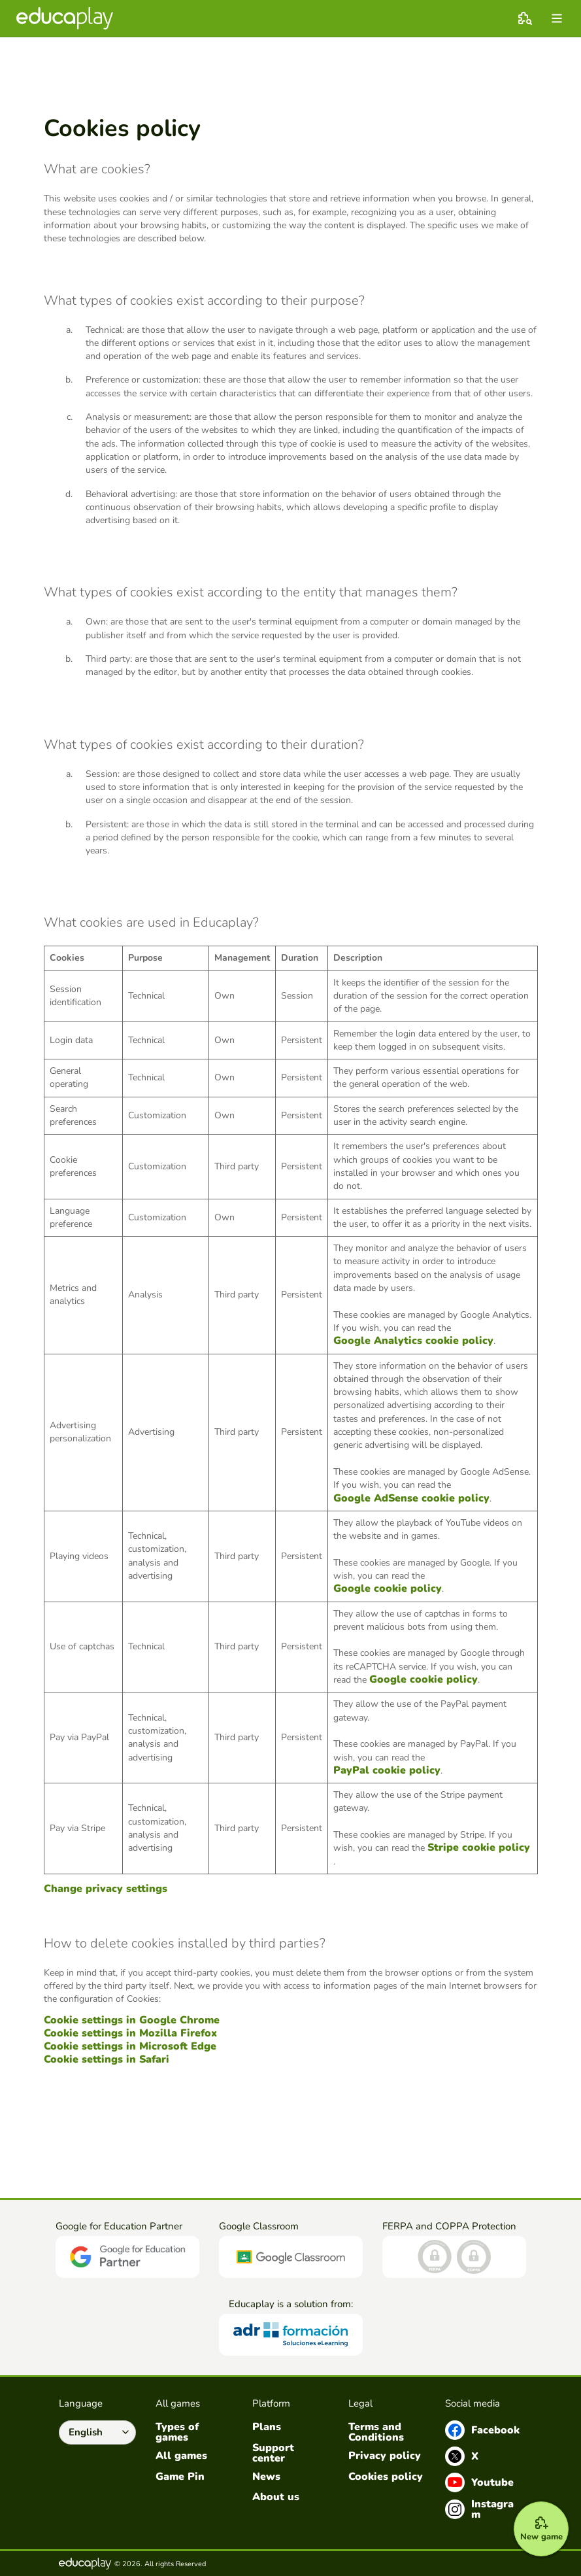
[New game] (536, 2525)
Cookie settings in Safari (106, 2059)
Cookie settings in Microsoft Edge (130, 2046)
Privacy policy (384, 2455)
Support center (273, 2453)
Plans (266, 2427)
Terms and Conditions (376, 2432)
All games (181, 2455)
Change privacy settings (105, 1888)
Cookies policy (385, 2476)
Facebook (482, 2430)
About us (275, 2497)
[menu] (556, 18)
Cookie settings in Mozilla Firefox (130, 2033)
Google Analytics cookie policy (413, 1340)
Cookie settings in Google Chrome (132, 2020)
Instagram (479, 2509)
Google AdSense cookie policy (411, 1498)
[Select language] (97, 2432)
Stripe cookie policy (478, 1847)
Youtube (479, 2482)
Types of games (177, 2432)
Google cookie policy (387, 1588)
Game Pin (180, 2476)
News (266, 2476)
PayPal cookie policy (386, 1770)
